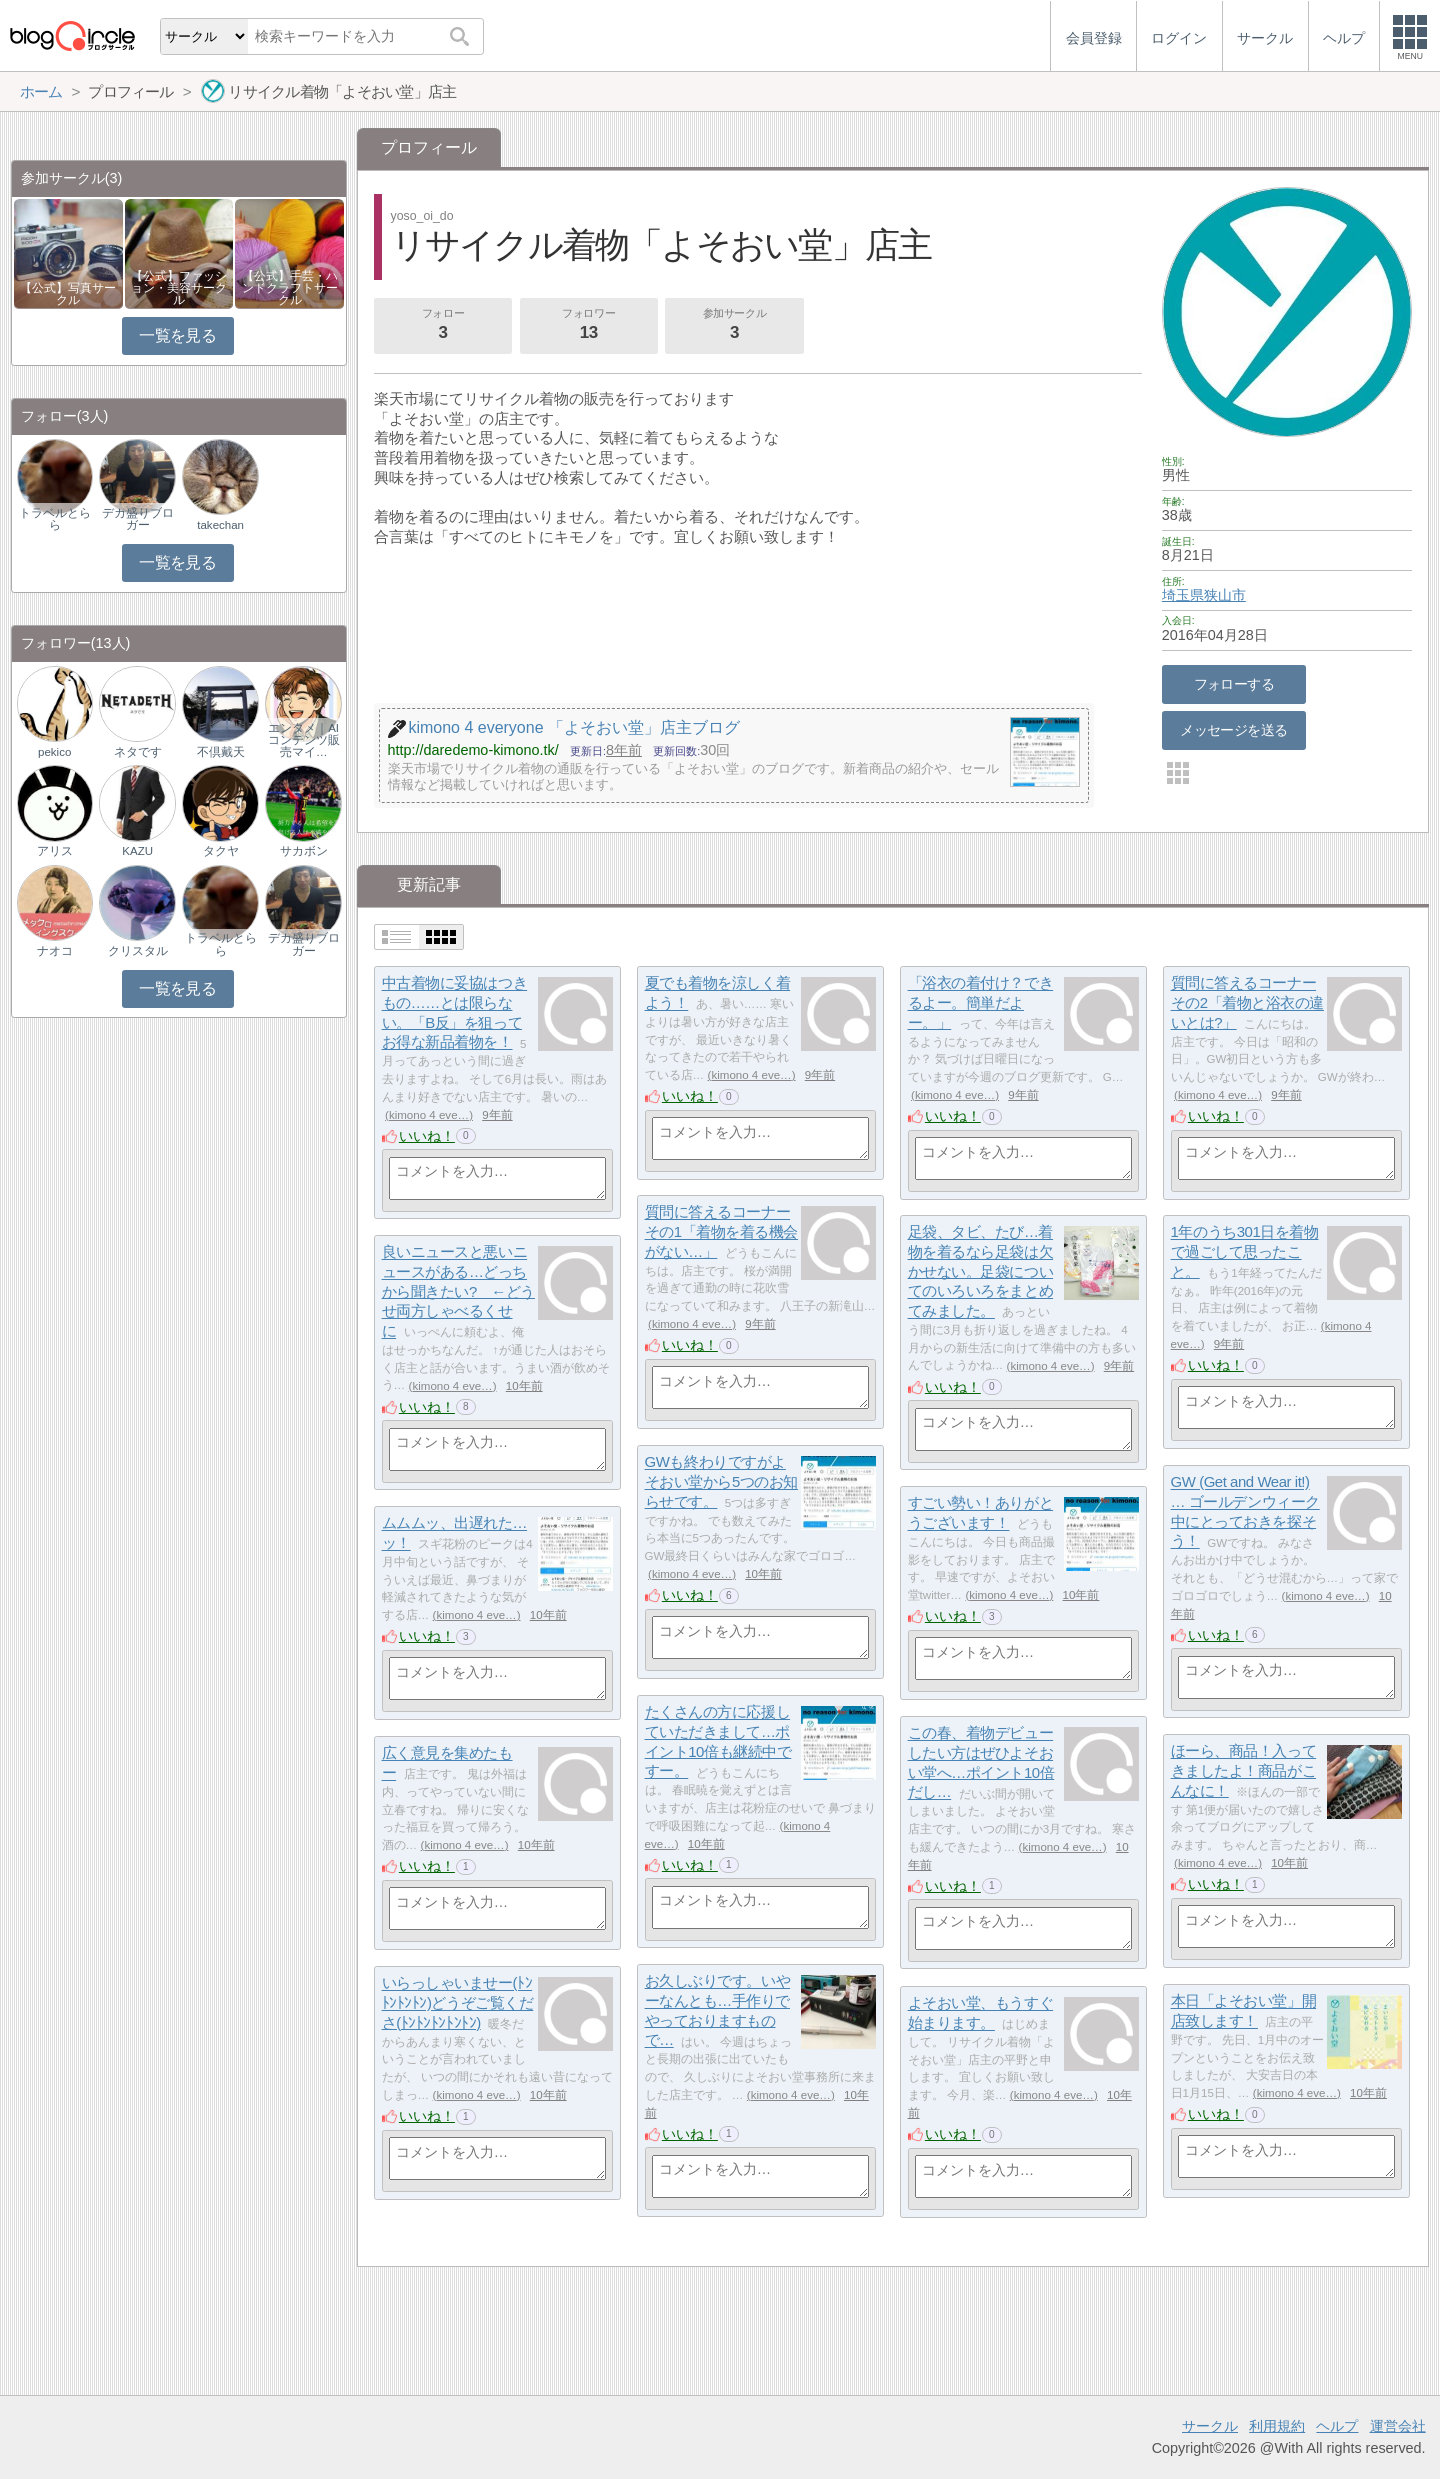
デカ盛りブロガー (138, 519)
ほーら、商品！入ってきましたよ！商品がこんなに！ (1244, 1771)
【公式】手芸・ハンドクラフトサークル (290, 288)
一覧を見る (177, 335)
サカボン (304, 851)
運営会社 (1398, 2426)
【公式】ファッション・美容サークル (179, 288)
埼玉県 (1183, 595)
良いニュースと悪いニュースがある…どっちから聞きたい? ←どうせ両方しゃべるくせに (458, 1292)
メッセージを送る (1233, 730)
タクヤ (221, 851)
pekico (54, 752)
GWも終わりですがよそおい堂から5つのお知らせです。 (721, 1482)
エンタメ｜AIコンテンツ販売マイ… (304, 740)
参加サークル (735, 326)
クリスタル (138, 951)
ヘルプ (1337, 2426)
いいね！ (427, 1136)
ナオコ (55, 951)
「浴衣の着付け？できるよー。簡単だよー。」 (981, 1003)
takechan (220, 525)
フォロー (443, 326)
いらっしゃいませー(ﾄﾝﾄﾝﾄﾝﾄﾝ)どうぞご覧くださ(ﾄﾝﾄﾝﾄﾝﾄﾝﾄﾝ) (458, 2003)
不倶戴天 (221, 752)
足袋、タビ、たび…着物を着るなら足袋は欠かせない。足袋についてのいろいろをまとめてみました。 (981, 1272)
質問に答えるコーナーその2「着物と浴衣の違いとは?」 (1247, 1003)
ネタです (138, 752)
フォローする (1234, 684)
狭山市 (1225, 595)
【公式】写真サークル (68, 294)
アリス (55, 851)
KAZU (137, 851)
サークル (1210, 2426)
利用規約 (1277, 2426)
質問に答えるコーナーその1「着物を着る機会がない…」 (721, 1232)
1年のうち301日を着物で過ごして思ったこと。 (1245, 1252)
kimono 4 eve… (429, 1115)
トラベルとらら (55, 519)
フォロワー (589, 326)
